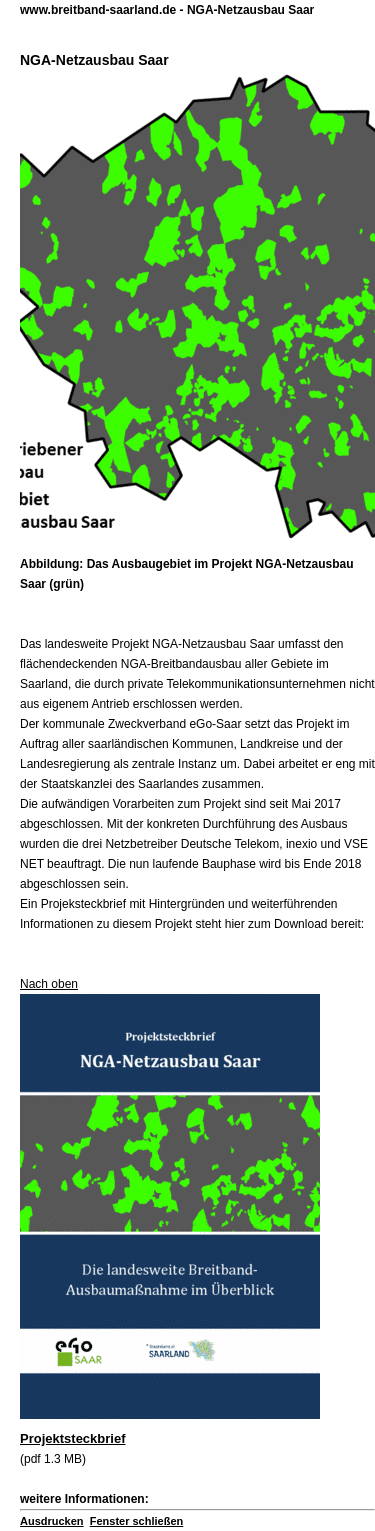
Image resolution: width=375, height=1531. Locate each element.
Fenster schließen (137, 1521)
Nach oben (49, 984)
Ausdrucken (52, 1521)
